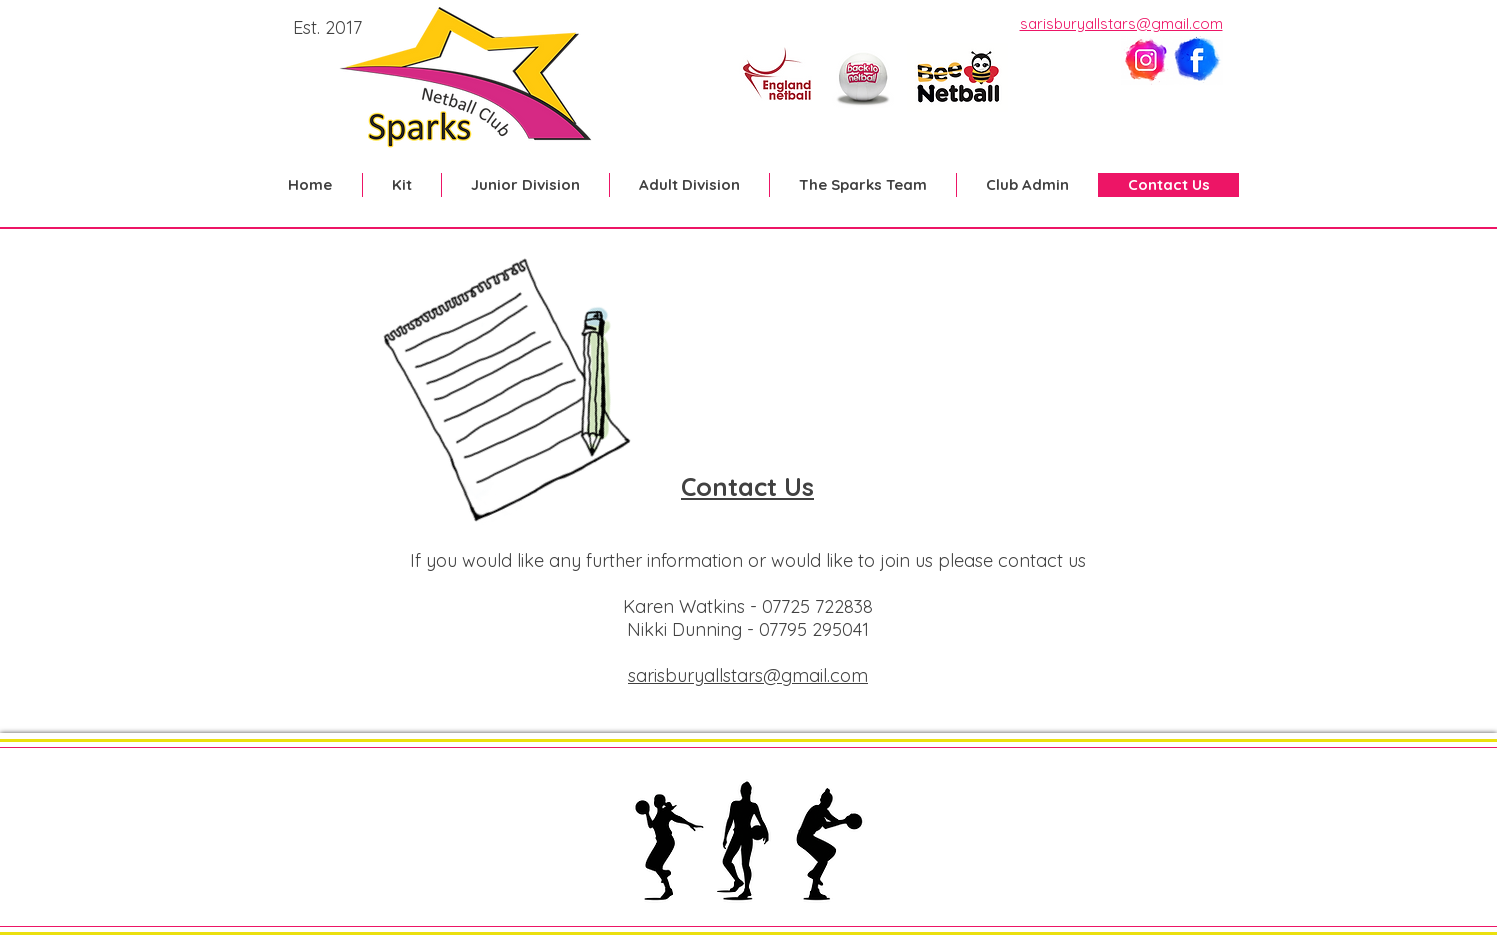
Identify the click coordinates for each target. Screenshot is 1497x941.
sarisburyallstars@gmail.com (1121, 23)
